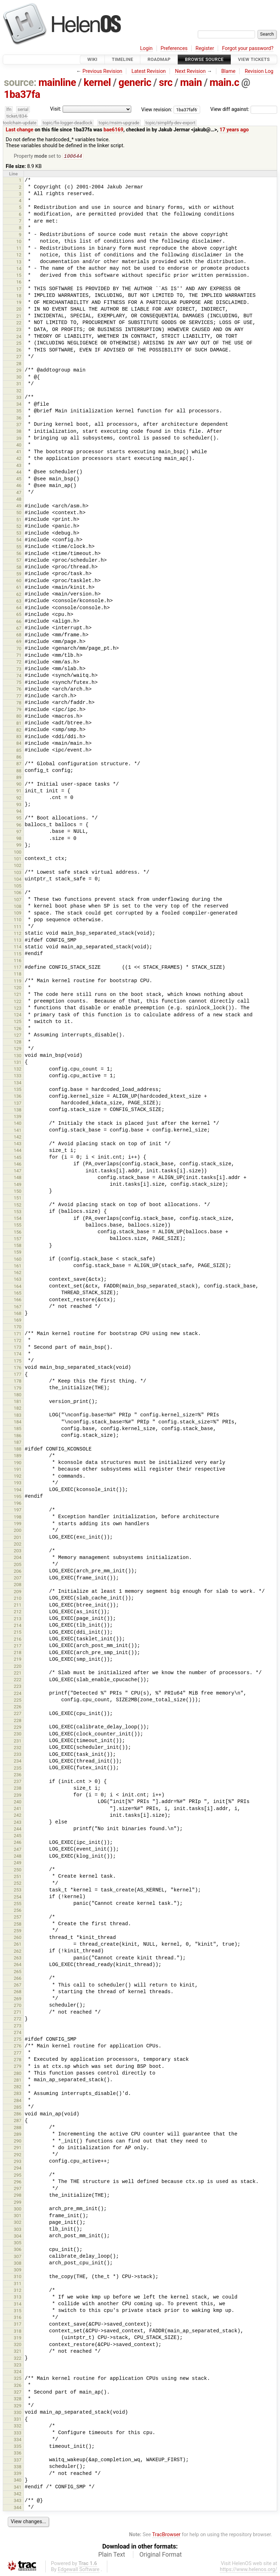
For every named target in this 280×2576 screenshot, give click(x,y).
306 (17, 2250)
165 (17, 1293)
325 (17, 2379)
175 (17, 1361)
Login (146, 48)
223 (17, 1687)
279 (17, 2067)
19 (18, 303)
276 (17, 2046)
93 (18, 805)
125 (17, 1022)
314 (17, 2304)
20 (18, 309)
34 (18, 404)
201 (17, 1538)
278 (17, 2060)
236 (17, 1775)
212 (17, 1612)
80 (18, 716)
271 (17, 2012)
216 (17, 1639)
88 (18, 771)
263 (17, 1958)
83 (18, 737)
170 (17, 1327)
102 (17, 866)
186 (17, 1436)
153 (17, 1212)
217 (17, 1646)
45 (18, 479)
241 (17, 1809)
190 (17, 1463)
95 (18, 818)
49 (18, 506)
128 (17, 1042)
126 (17, 1029)
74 (18, 676)
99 (18, 845)
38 (18, 432)
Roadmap (159, 59)
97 (18, 832)
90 (18, 784)
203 (17, 1551)
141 (17, 1131)
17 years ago (234, 130)
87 (18, 764)
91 (18, 791)
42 (18, 459)
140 (17, 1124)
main (191, 82)
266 (17, 1979)
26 (18, 350)
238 (17, 1788)
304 (17, 2236)
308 (17, 2263)
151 (17, 1198)
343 (17, 2501)
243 (17, 1823)
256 (17, 1911)
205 (17, 1565)
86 (18, 757)
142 (17, 1137)
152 (17, 1205)
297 (17, 2189)
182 (17, 1408)
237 (17, 1782)
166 (17, 1300)
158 (17, 1246)
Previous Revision (102, 71)
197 (17, 1510)
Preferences (173, 48)
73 (18, 669)
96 (18, 825)
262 (17, 1951)
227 (17, 1714)
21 (18, 316)
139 (17, 1117)
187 (17, 1443)
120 (17, 988)
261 (17, 1944)
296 (17, 2182)
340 (17, 2480)
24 (18, 337)
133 (17, 1076)
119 (17, 981)
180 (17, 1395)
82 (18, 730)
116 (17, 961)
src (166, 82)
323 (17, 2365)
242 (17, 1816)
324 (17, 2372)
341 (17, 2487)
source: (20, 82)
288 (17, 2128)
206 (17, 1571)
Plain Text (111, 2555)
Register (205, 48)
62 (18, 595)
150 (17, 1192)
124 (17, 1015)
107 (17, 900)
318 (17, 2331)
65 (18, 615)
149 (17, 1185)
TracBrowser (166, 2535)
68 (18, 635)
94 (18, 812)
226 (17, 1707)
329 (17, 2406)
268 (17, 1992)
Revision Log (259, 71)
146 (17, 1164)
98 (18, 839)
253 (17, 1890)
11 (18, 248)
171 (17, 1334)
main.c (224, 82)
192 (17, 1476)
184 (17, 1422)
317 (17, 2324)
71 (18, 656)
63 (18, 601)
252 (17, 1883)
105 (17, 886)
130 (17, 1056)
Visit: (55, 109)
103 (17, 873)
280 (17, 2074)
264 (17, 1965)
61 (18, 588)
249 (17, 1863)
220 (17, 1667)
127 (17, 1035)
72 (18, 662)
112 (17, 934)
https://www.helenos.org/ (248, 2570)
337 (17, 2460)
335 (17, 2447)
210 (17, 1599)
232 (17, 1748)
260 (17, 1938)
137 (17, 1103)
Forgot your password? (247, 48)
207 (17, 1578)
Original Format (160, 2555)
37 (18, 425)
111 (17, 927)
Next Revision (190, 71)
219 (17, 1660)
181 (17, 1402)
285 (17, 2107)
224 (17, 1694)
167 (17, 1307)
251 (17, 1877)
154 (17, 1219)
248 (17, 1856)
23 (18, 330)
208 (17, 1585)
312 (17, 2291)
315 (17, 2311)
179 (17, 1388)
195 (17, 1497)
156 (17, 1232)
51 (18, 520)
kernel (97, 82)
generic (135, 82)
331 (17, 2419)
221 (17, 1673)
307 (17, 2257)
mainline (57, 82)
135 (17, 1090)
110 (17, 920)
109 (17, 913)
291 (17, 2148)
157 (17, 1239)
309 (17, 2270)
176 (17, 1368)
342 (17, 2494)
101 (17, 859)
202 (17, 1544)
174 (17, 1354)
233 (17, 1755)
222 (17, 1680)
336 (17, 2453)
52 (18, 527)
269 (17, 1999)
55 (18, 547)
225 (17, 1700)
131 (17, 1063)
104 (17, 879)
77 (18, 696)
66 (18, 622)
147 (17, 1171)
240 (17, 1802)
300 (17, 2209)
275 (17, 2039)
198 (17, 1517)
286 (17, 2114)
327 (17, 2392)
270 (17, 2006)
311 (17, 2284)
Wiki (92, 59)
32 (18, 391)
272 (17, 2019)
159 (17, 1252)
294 (17, 2168)
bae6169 (113, 130)
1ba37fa (22, 94)
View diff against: (243, 109)
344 (17, 2508)
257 (17, 1917)
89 (18, 778)
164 (17, 1287)
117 (17, 968)
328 (17, 2399)
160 (17, 1259)
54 (18, 540)
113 (17, 940)
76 (18, 689)
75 (18, 683)
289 (17, 2135)
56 (18, 554)
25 (18, 344)
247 (17, 1850)
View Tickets (254, 59)
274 (17, 2033)
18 (18, 296)
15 (18, 276)
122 (17, 1002)
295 (17, 2175)
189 (17, 1456)
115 (17, 954)
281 (17, 2080)
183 (17, 1415)
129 (17, 1049)
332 (17, 2426)
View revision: (156, 109)
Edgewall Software (79, 2570)
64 (18, 608)
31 (18, 384)
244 (17, 1829)
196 (17, 1504)
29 (18, 371)
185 (17, 1429)
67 (18, 628)
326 (17, 2386)
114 (17, 947)
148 (17, 1178)
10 (18, 242)
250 (17, 1870)
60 (18, 581)
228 (17, 1721)
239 (17, 1795)
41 (18, 452)
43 (18, 466)
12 (18, 255)
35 (18, 411)
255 (17, 1904)
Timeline (122, 59)
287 (17, 2121)
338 (17, 2467)
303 (17, 2230)
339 (17, 2474)
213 (17, 1619)
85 (18, 751)
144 (17, 1151)
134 (17, 1083)
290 (17, 2141)
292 (17, 2155)
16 (18, 282)
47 (18, 493)
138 (17, 1110)
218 (17, 1653)
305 (17, 2243)
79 (18, 710)
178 (17, 1381)
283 (17, 2094)
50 (18, 513)
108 (17, 907)
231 (17, 1741)
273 (17, 2026)
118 (17, 974)
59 (18, 574)
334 (17, 2440)
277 (17, 2053)
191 (17, 1470)
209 (17, 1592)
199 (17, 1524)
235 (17, 1768)
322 (17, 2359)
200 (17, 1531)
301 (17, 2216)
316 (17, 2318)
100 (17, 852)
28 (18, 364)
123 (17, 1008)
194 (17, 1490)
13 (18, 262)
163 (17, 1280)
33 (18, 398)
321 (17, 2351)
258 (17, 1924)
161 (17, 1266)
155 (17, 1225)
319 (17, 2338)
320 (17, 2345)
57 (18, 560)
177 (17, 1375)
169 (17, 1320)
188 (17, 1449)
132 (17, 1069)
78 (18, 703)
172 (17, 1341)
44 (18, 472)
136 (17, 1096)
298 (17, 2195)
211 (17, 1605)
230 (17, 1734)
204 (17, 1558)
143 (17, 1144)
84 (18, 744)
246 (17, 1843)
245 (17, 1836)
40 (18, 445)
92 (18, 798)
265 (17, 1972)
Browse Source (204, 59)
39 (18, 439)
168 (17, 1314)
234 (17, 1761)
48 (18, 500)
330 (17, 2413)
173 (17, 1348)
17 (18, 289)
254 (17, 1897)
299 (17, 2203)
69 (18, 642)
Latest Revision (149, 71)
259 (17, 1931)
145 (17, 1158)
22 (18, 323)
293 (17, 2162)
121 (17, 995)
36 (18, 418)
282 (17, 2087)
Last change (19, 130)
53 (18, 533)
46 (18, 486)
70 (18, 649)
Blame (228, 71)
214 (17, 1626)
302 (17, 2223)
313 (17, 2297)
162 (17, 1273)
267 (17, 1985)
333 (17, 2433)
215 (17, 1632)
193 (17, 1483)
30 (18, 377)
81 (18, 723)
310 (17, 2277)
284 (17, 2101)
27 (18, 357)
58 (18, 567)
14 (18, 269)
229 (17, 1727)
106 (17, 893)
